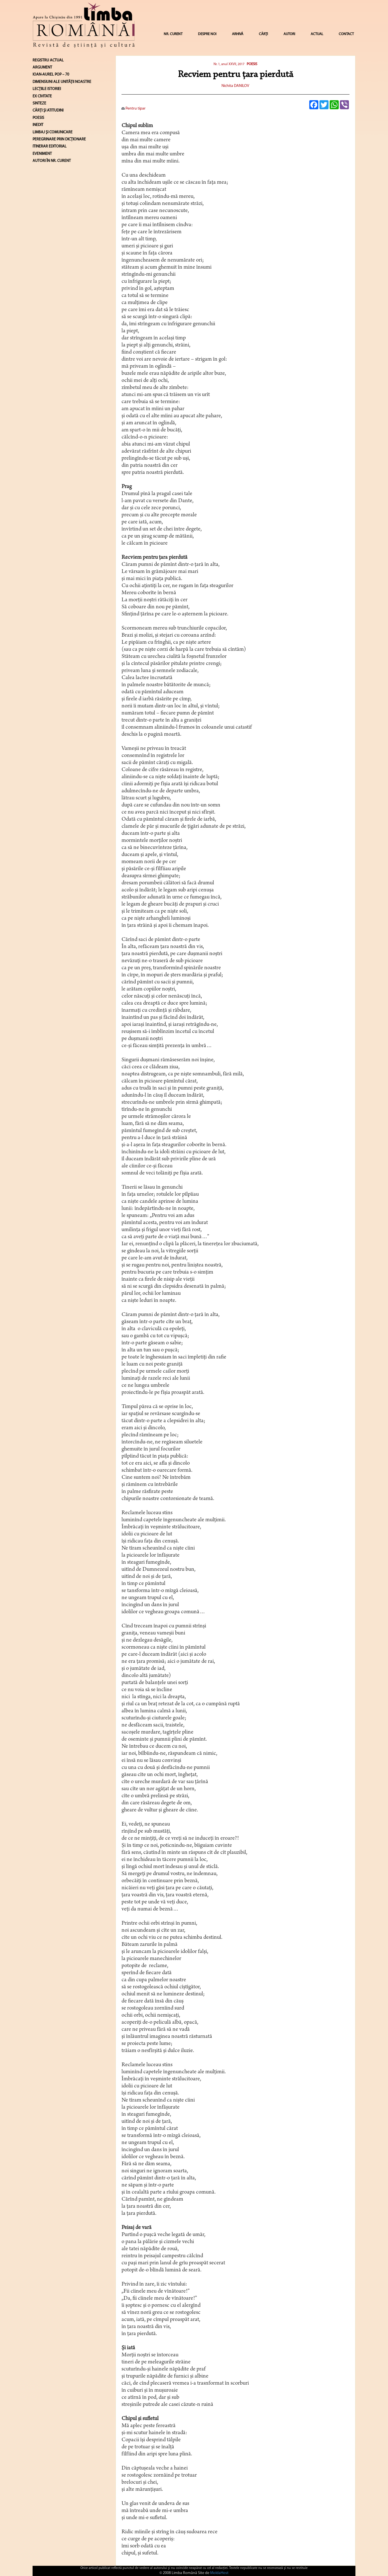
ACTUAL (317, 34)
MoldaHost (219, 2573)
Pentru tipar (133, 108)
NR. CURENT (173, 34)
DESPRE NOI (207, 34)
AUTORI (289, 34)
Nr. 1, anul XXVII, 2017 (229, 64)
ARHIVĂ (237, 34)
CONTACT (346, 34)
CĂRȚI (263, 34)
